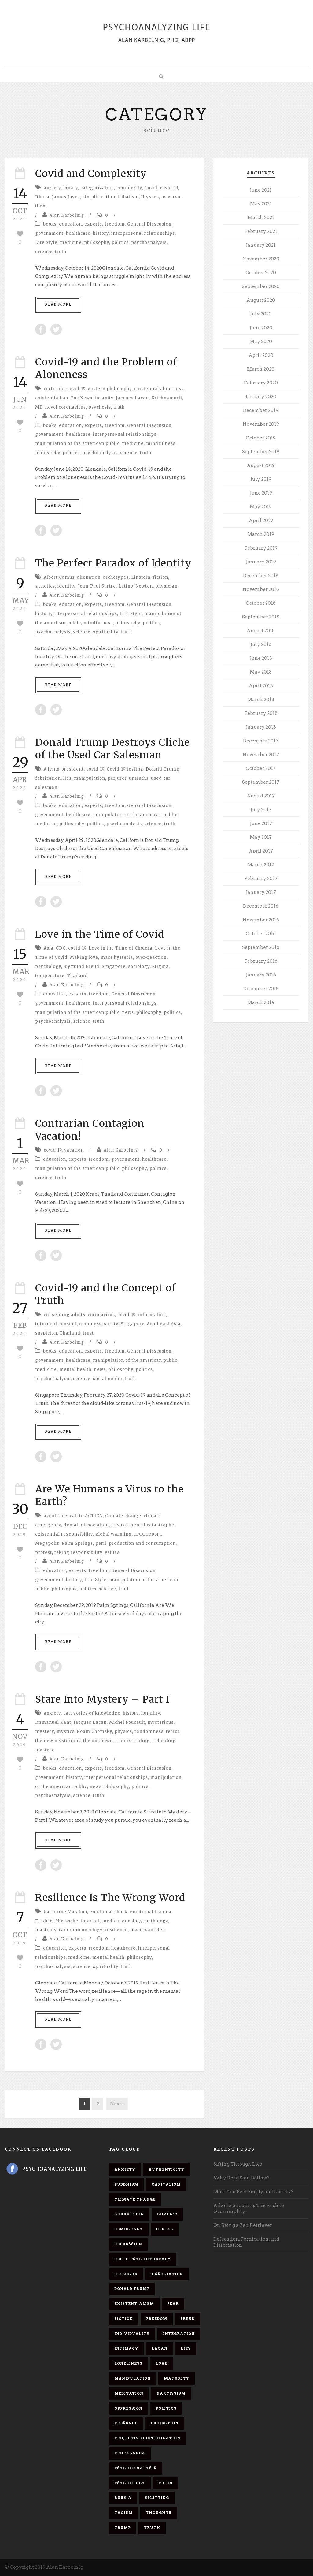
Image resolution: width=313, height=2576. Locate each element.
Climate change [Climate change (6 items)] (135, 2199)
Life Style (46, 242)
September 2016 (260, 947)
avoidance (55, 1515)
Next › (117, 2104)
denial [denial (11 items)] (164, 2229)
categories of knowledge (91, 1713)
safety (111, 1324)
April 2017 (261, 851)
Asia (48, 948)
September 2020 (261, 286)
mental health (75, 1369)
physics (123, 1731)
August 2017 (261, 796)
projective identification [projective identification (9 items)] (147, 2438)
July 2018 (260, 644)
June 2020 (260, 327)
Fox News (81, 398)
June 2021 (261, 190)
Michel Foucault (127, 1722)
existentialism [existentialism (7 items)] (134, 2304)
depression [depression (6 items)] (128, 2244)
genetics (45, 586)
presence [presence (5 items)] (126, 2423)
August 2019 (261, 465)
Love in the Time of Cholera (121, 948)
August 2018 (261, 630)
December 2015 (260, 988)
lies (67, 778)
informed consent (56, 1324)
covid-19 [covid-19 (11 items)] (167, 2214)
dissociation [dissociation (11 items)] (166, 2274)
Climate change (123, 1515)
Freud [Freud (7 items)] (187, 2319)
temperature (49, 975)
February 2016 (261, 961)
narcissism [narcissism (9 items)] (171, 2393)
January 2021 (261, 245)
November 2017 (261, 754)
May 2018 (261, 672)
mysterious (161, 1722)
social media (107, 1378)
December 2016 (260, 906)
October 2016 (261, 933)
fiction (160, 577)
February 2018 (261, 713)
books (50, 224)
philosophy (96, 242)
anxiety (52, 187)
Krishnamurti (166, 398)
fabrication (48, 778)
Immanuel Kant (53, 1722)
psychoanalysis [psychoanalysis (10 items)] (135, 2468)
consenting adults (64, 1314)
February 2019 (261, 548)
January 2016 (261, 975)
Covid (151, 187)
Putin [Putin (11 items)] (165, 2483)
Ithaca (42, 197)
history (101, 233)
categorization (97, 187)
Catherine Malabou (65, 1911)
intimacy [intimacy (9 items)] (126, 2348)
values (112, 1552)
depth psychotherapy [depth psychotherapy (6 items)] (142, 2259)
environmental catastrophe (142, 1525)
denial (71, 1525)
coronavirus (101, 1314)
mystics (66, 1731)
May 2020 (260, 341)
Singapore (114, 966)
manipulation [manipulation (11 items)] (132, 2378)
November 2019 (261, 424)
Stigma (160, 966)
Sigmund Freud (81, 966)
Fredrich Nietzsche (56, 1921)
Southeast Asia (164, 1324)
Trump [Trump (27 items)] (122, 2528)
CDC (61, 948)
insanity (104, 398)
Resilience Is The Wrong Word (110, 1897)
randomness (149, 1731)
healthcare (78, 233)
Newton (144, 586)
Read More (58, 304)
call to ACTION (86, 1515)
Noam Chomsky (94, 1731)
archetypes (116, 577)
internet (90, 1921)
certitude (54, 388)
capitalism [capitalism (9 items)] (166, 2184)
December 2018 (260, 575)
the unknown (98, 1740)
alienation (89, 577)
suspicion (46, 1333)
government (49, 233)
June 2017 (261, 823)
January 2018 (261, 727)
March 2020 (260, 369)
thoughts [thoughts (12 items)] (158, 2513)
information (152, 1314)
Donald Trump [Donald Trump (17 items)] (132, 2289)
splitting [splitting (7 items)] (157, 2498)
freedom (115, 224)
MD (38, 407)
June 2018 (261, 658)
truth (60, 251)
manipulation (89, 778)
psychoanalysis (149, 242)
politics (120, 242)
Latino (125, 586)
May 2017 (261, 837)
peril (100, 1543)
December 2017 (260, 741)
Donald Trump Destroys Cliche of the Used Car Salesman (112, 748)
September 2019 (260, 451)
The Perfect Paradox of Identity (113, 563)
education (70, 224)
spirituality (105, 632)
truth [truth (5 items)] (152, 2528)
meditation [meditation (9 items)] (128, 2393)
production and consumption (142, 1543)
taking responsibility (78, 1552)
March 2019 (260, 534)
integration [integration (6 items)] (179, 2333)
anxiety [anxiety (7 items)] (124, 2169)
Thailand (77, 975)
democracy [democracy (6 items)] (128, 2229)
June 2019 (261, 493)
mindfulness (160, 443)
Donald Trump (162, 769)
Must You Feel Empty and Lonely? (253, 2191)
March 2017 (260, 865)
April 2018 (261, 686)
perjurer (117, 778)
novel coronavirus (65, 407)
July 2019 (260, 479)
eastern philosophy (110, 388)
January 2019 (261, 562)
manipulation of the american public (77, 443)
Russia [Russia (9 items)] (122, 2498)
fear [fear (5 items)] (173, 2304)
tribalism (128, 197)
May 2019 (261, 507)
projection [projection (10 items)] (165, 2423)
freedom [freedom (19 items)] (156, 2319)
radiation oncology (80, 1929)
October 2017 (261, 768)
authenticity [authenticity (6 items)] (166, 2169)
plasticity (46, 1929)
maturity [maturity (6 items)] (176, 2378)
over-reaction (151, 957)
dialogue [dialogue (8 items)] (125, 2274)
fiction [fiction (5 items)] (123, 2319)
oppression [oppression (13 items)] (128, 2408)
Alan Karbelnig (67, 215)
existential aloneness (159, 388)
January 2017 (261, 892)
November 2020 (260, 259)
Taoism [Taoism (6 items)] (123, 2513)
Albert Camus (59, 577)
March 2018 (260, 699)
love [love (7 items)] (162, 2363)
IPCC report (147, 1534)
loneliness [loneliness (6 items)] (128, 2363)
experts (93, 224)
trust (88, 1333)
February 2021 (260, 231)
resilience (116, 1929)
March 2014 (260, 1002)
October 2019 (261, 438)
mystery (44, 1731)
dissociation (95, 1525)
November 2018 (261, 589)
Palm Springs (77, 1543)
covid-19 (169, 187)
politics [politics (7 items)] (166, 2408)
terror (172, 1731)
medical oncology (122, 1921)
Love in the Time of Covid (99, 934)
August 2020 (260, 300)
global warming (113, 1534)
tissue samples (147, 1929)
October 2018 (261, 603)
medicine (71, 242)
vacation (74, 1150)
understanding (132, 1740)
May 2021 (261, 204)
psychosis (99, 407)
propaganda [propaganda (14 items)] (129, 2453)
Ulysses (150, 197)
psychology (48, 966)
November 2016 (261, 920)
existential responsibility (64, 1534)
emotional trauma (150, 1911)
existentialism (51, 398)
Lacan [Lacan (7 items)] (160, 2348)
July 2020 (261, 314)
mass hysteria (117, 957)
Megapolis (47, 1543)
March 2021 (261, 217)
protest (43, 1552)
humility (150, 1713)
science (44, 251)
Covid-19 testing (125, 769)
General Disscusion (149, 224)
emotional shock (108, 1911)
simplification (99, 197)
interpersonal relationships (143, 233)
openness (90, 1324)
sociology (139, 966)
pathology (156, 1921)
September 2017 (260, 782)
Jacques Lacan (132, 398)
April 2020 (261, 355)
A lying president (64, 769)
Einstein (140, 577)
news (128, 1012)
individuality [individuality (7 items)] (132, 2333)
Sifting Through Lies (237, 2164)
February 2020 (261, 383)
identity (66, 586)
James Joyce (66, 197)
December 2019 (260, 410)
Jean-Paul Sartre (97, 586)
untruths (139, 778)
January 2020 (260, 396)
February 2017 (261, 878)
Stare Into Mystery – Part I (102, 1699)
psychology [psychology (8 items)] (129, 2483)
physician (166, 586)
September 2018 (260, 617)
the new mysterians (58, 1740)
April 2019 (261, 520)
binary (70, 187)
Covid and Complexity (91, 173)
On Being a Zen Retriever (242, 2225)
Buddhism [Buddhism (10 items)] (126, 2184)
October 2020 (260, 272)
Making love (84, 957)
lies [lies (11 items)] (186, 2348)
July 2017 (260, 809)
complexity (129, 187)
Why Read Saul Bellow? (241, 2178)
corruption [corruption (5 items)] (129, 2214)
